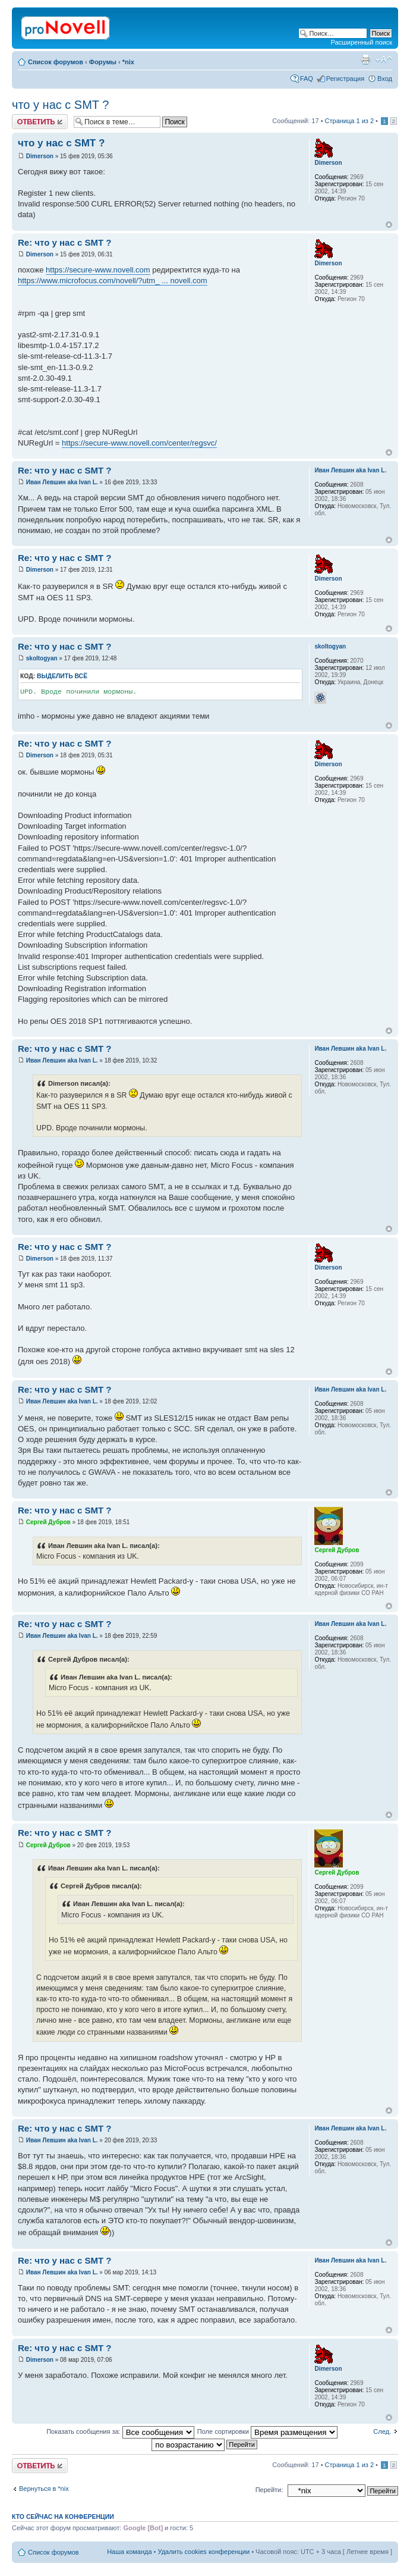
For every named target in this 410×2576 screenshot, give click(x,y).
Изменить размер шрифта (383, 59)
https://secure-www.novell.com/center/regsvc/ (139, 442)
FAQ (306, 78)
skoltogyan (42, 658)
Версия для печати (365, 59)
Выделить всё (62, 676)
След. (382, 2431)
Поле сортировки (267, 2431)
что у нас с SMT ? (60, 104)
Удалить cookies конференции (204, 2551)
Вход (384, 78)
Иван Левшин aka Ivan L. (62, 482)
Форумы (102, 61)
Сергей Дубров (48, 1522)
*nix (128, 61)
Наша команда (129, 2551)
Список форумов (55, 61)
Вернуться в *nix (44, 2488)
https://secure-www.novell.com (98, 269)
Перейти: (269, 2489)
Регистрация (345, 78)
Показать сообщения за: (120, 2431)
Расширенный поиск (361, 42)
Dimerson (39, 156)
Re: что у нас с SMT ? (64, 242)
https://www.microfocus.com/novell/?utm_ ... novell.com (112, 280)
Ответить (40, 121)
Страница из (349, 120)
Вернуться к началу (389, 224)
